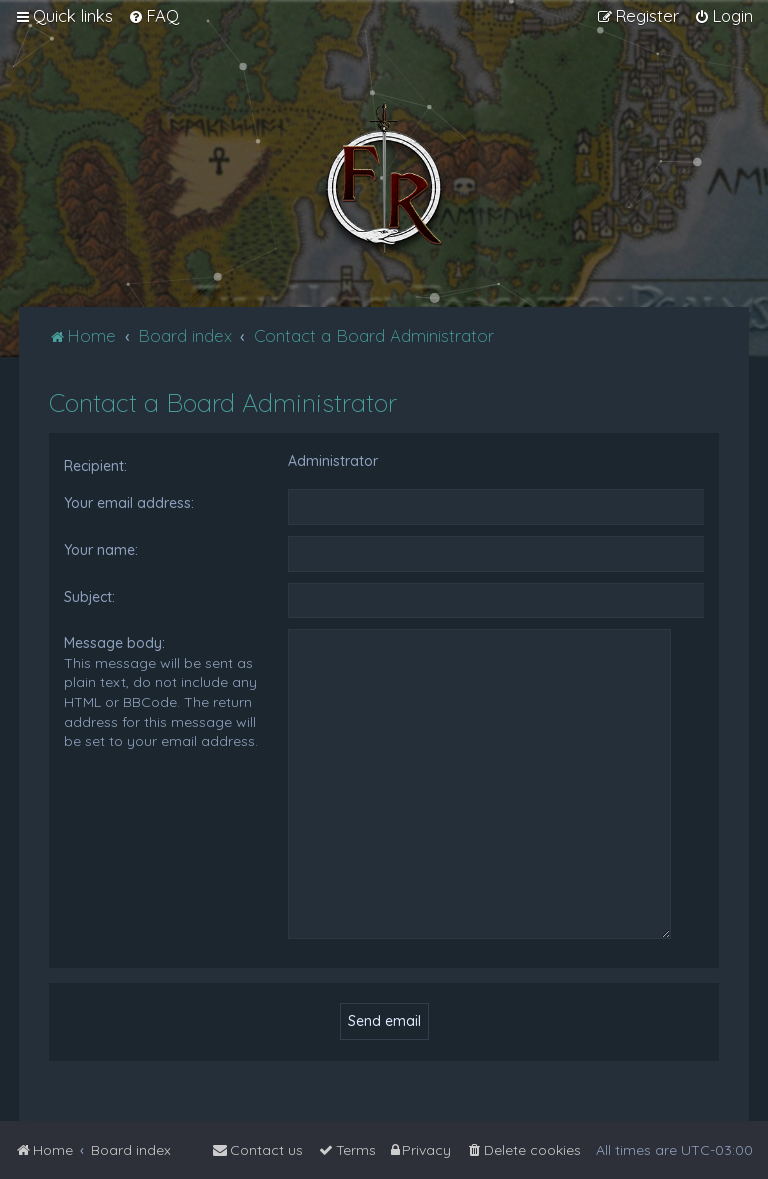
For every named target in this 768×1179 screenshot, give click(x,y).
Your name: (101, 550)
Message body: (114, 643)
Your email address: (129, 503)
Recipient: (95, 466)
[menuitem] (153, 16)
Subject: (89, 597)
